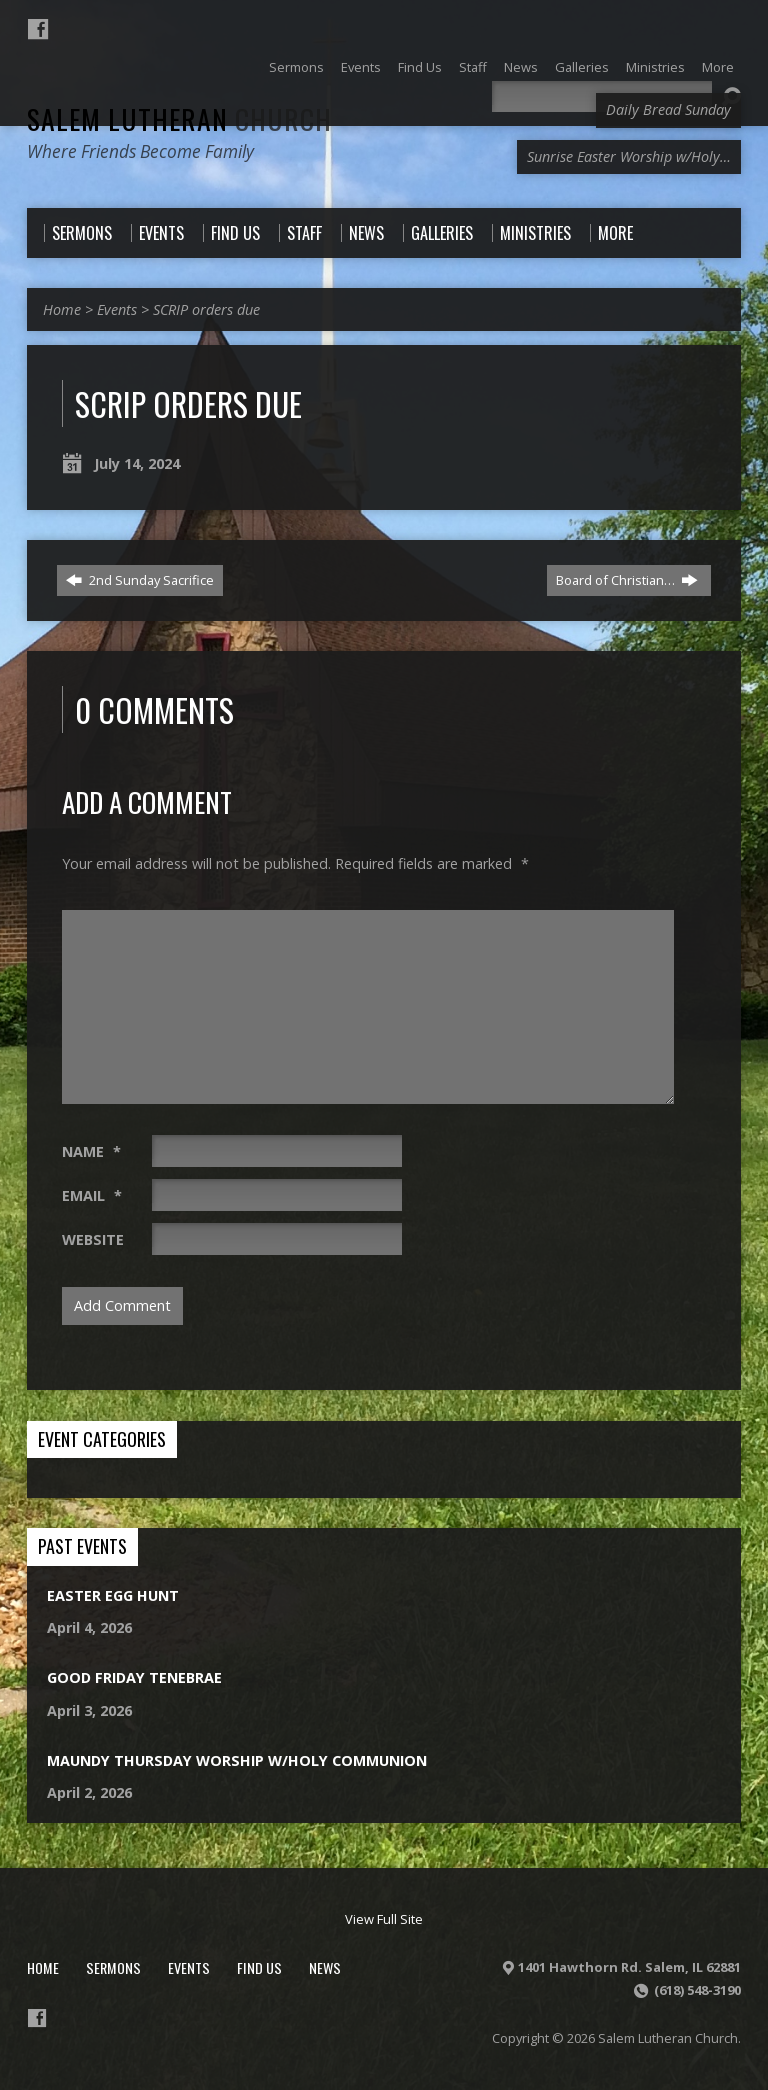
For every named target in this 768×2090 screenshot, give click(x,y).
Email (92, 1195)
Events (117, 309)
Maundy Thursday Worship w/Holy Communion (237, 1760)
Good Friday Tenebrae (134, 1677)
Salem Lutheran (179, 118)
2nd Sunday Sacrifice (140, 580)
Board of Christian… (627, 580)
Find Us (259, 1967)
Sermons (113, 1967)
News (325, 1967)
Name (91, 1151)
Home (62, 309)
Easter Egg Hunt (113, 1595)
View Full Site (384, 1919)
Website (93, 1239)
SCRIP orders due (206, 309)
